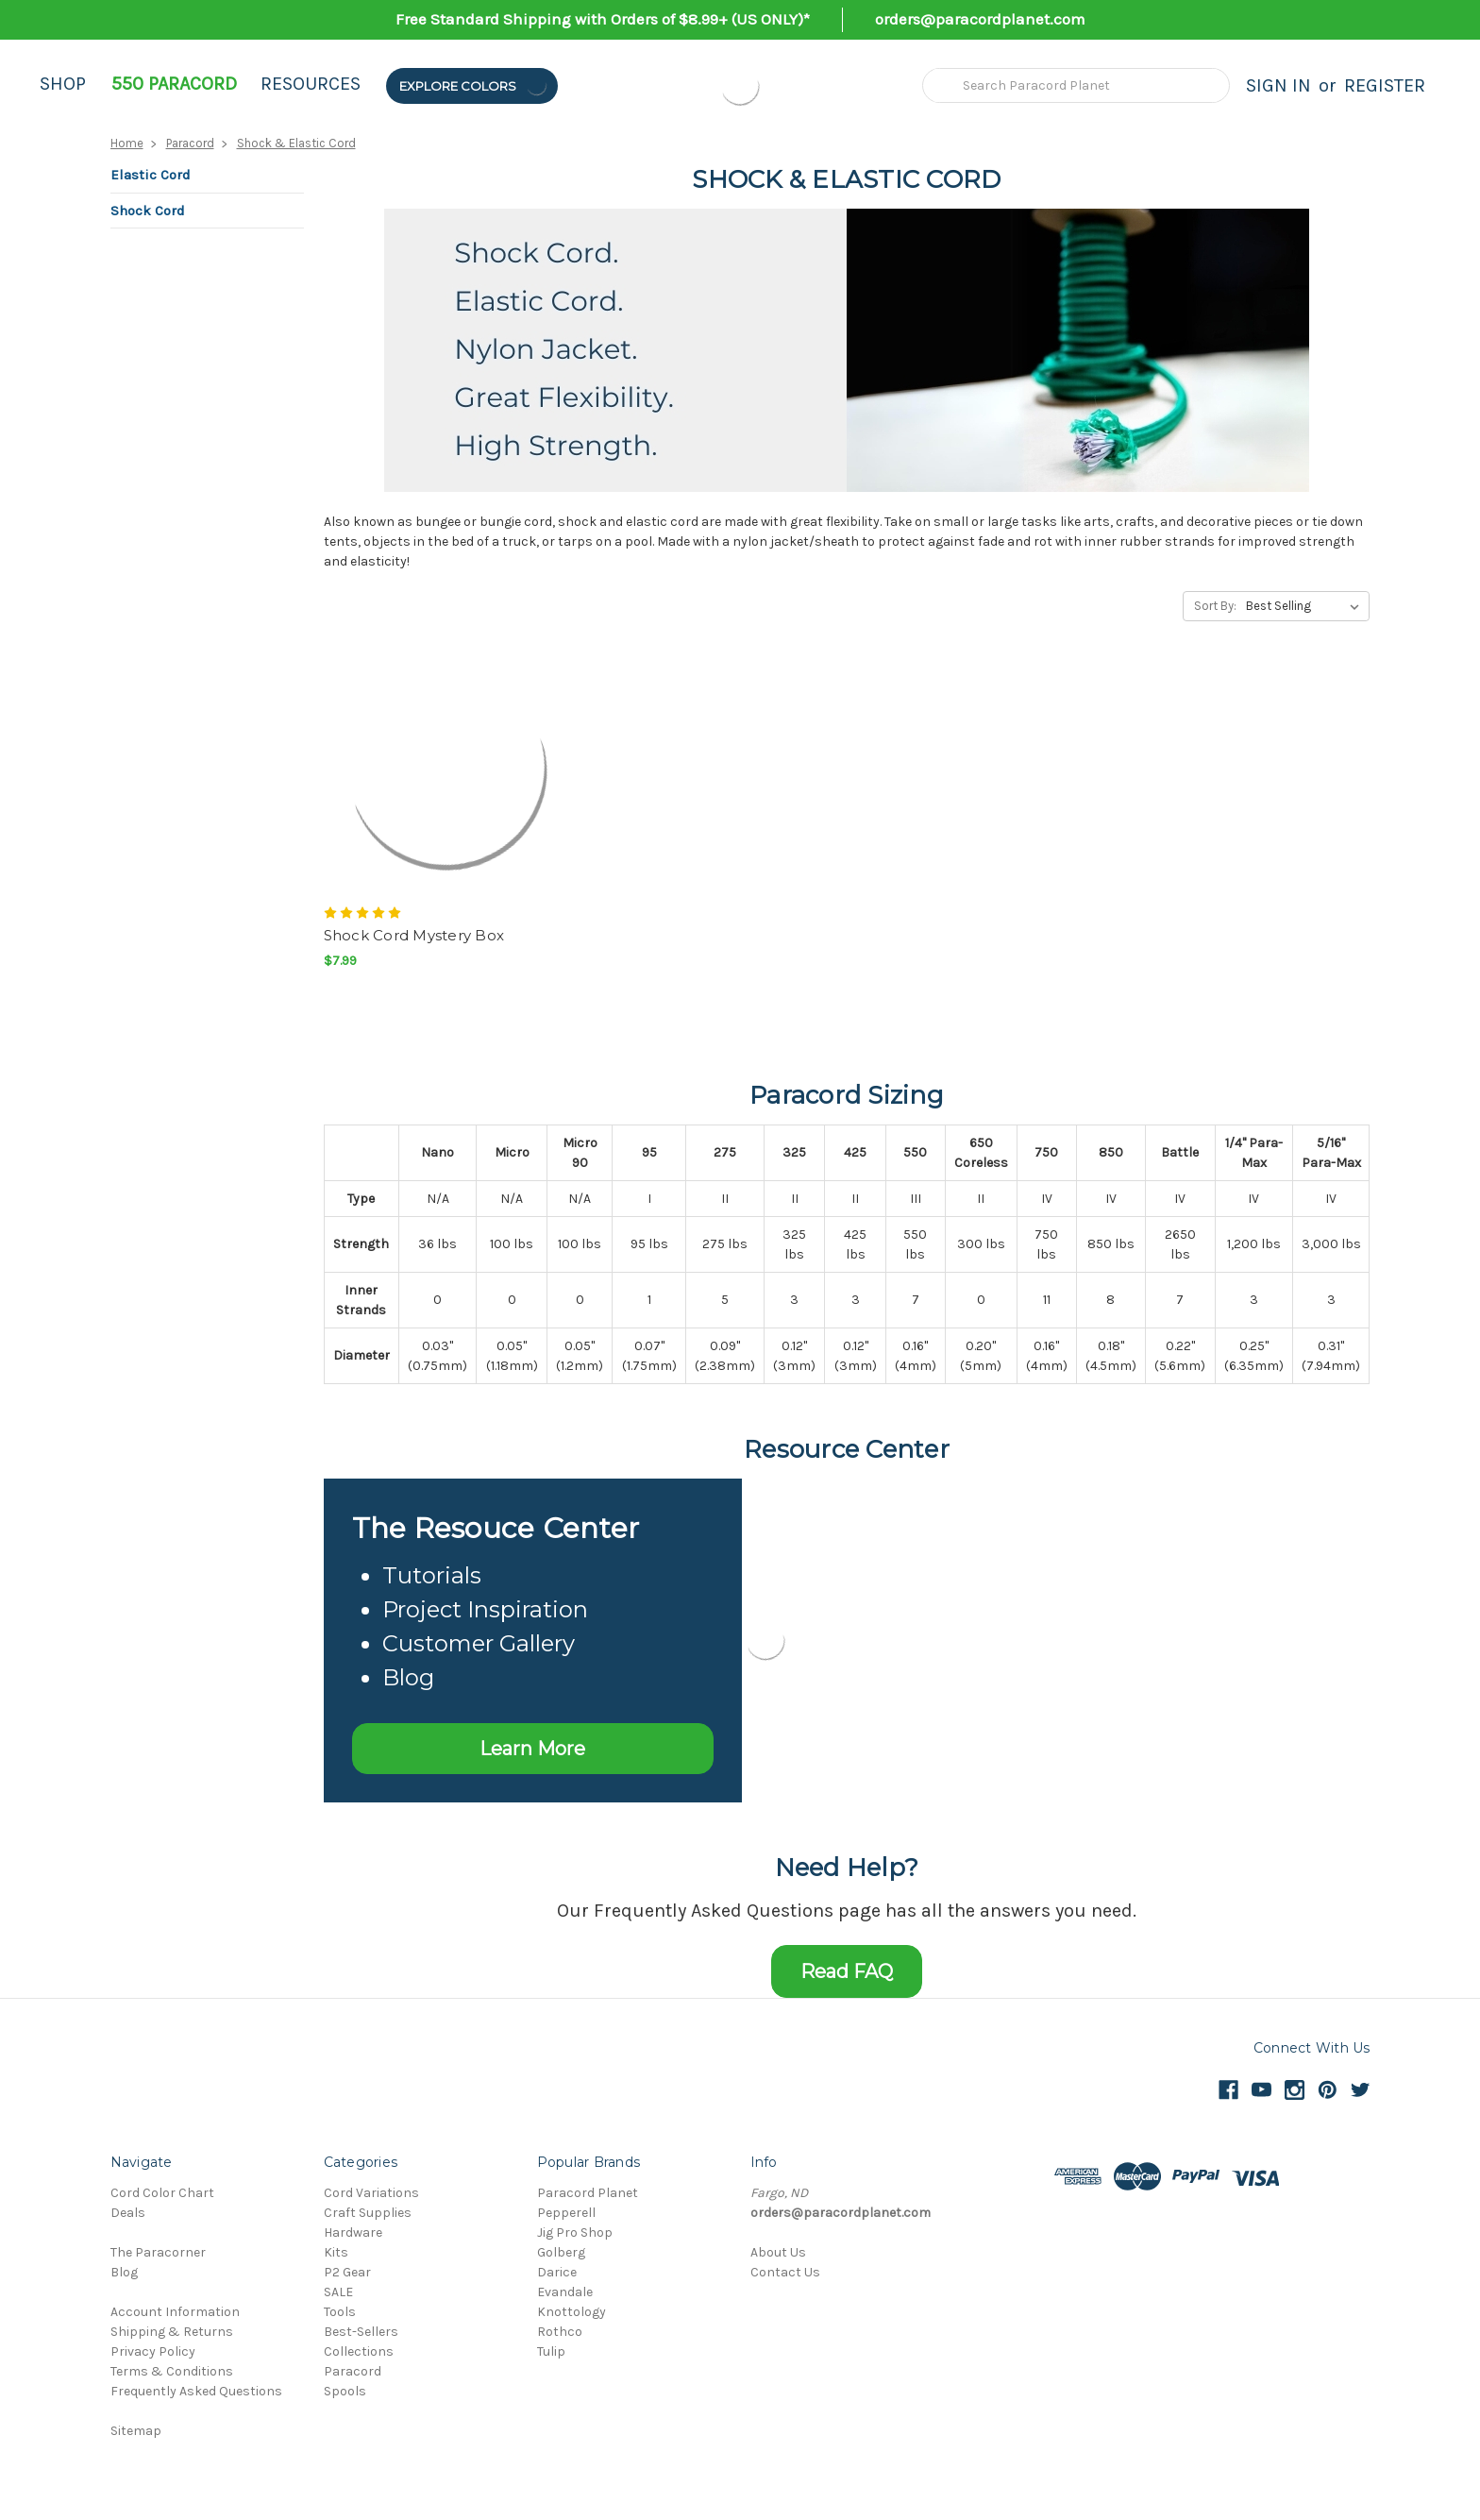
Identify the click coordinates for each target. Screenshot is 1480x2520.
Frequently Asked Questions (196, 2391)
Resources (311, 83)
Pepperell (566, 2213)
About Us (778, 2252)
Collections (359, 2351)
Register (1384, 85)
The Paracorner (158, 2252)
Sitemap (135, 2431)
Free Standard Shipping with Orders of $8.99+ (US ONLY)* (602, 18)
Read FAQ (846, 1971)
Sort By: (1215, 606)
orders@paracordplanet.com (980, 18)
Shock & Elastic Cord (296, 143)
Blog (124, 2272)
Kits (336, 2252)
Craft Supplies (368, 2213)
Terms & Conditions (171, 2371)
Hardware (353, 2232)
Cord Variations (371, 2193)
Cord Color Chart (162, 2193)
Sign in (1278, 85)
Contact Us (785, 2272)
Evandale (565, 2292)
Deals (127, 2213)
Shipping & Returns (171, 2332)
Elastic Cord (150, 174)
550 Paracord (174, 83)
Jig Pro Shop (575, 2232)
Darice (557, 2272)
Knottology (571, 2312)
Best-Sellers (361, 2332)
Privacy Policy (152, 2351)
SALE (338, 2292)
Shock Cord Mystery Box (414, 935)
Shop (63, 83)
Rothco (559, 2332)
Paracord (190, 143)
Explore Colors (473, 85)
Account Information (175, 2312)
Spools (345, 2391)
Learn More (532, 1748)
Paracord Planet (587, 2193)
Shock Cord (147, 210)
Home (126, 143)
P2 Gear (347, 2272)
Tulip (551, 2351)
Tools (340, 2312)
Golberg (561, 2252)
